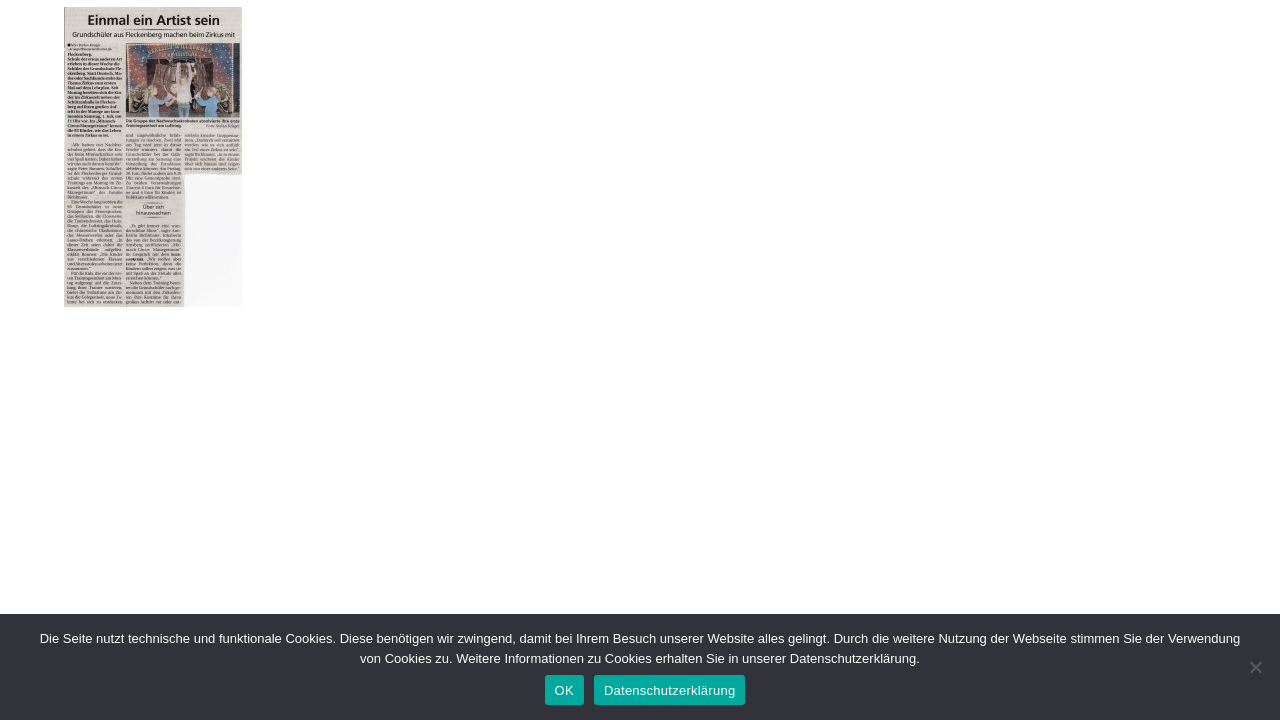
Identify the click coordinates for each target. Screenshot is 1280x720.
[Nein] (1255, 667)
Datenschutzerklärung (669, 690)
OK (564, 690)
